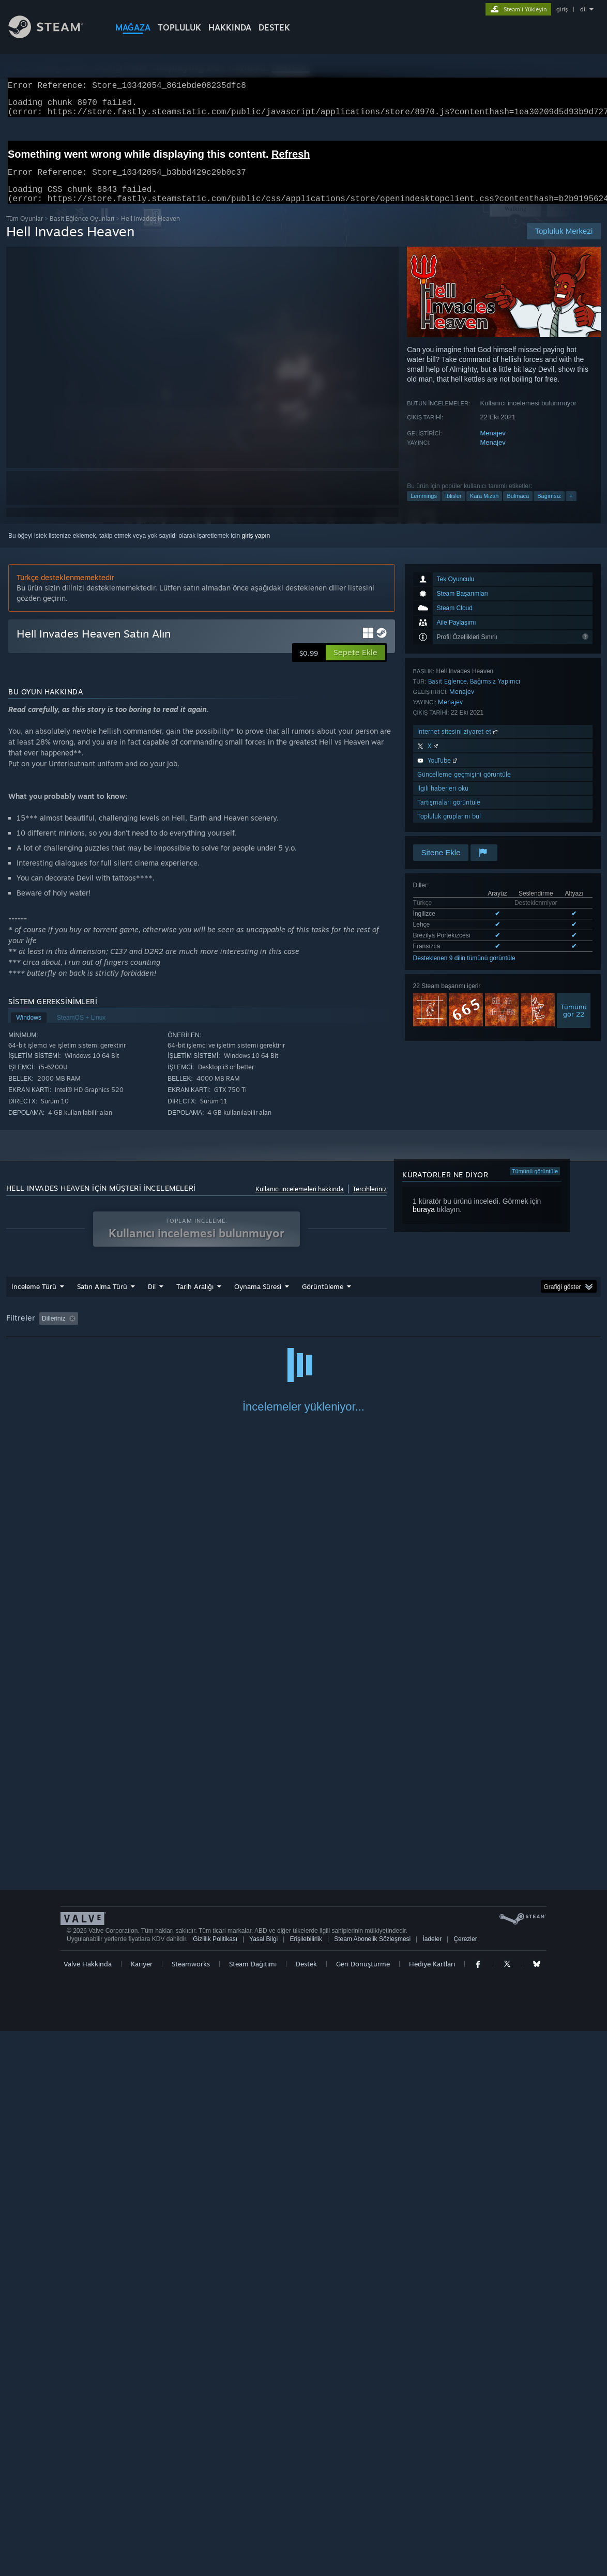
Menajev (493, 445)
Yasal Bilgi (263, 2484)
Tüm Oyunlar (24, 231)
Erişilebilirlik (306, 2484)
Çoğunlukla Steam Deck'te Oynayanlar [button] (379, 1331)
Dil (152, 1299)
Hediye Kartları (432, 2509)
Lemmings (424, 508)
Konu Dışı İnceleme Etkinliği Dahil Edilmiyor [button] (181, 1331)
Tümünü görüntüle (535, 1183)
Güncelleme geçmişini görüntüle (464, 787)
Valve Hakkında (88, 2509)
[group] (303, 1332)
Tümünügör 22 (573, 1023)
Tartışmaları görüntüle (448, 815)
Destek (306, 2509)
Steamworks (191, 2509)
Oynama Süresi (257, 1299)
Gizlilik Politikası (215, 2484)
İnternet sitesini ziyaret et (458, 744)
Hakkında (229, 27)
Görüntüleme (322, 1299)
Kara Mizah (484, 508)
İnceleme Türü (33, 1299)
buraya (424, 1222)
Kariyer (142, 2509)
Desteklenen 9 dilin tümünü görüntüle (464, 970)
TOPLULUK (179, 27)
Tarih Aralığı (195, 1299)
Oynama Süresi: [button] (284, 1331)
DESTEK (274, 27)
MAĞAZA (132, 27)
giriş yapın (256, 548)
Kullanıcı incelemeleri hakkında (299, 1201)
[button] (355, 665)
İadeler (432, 2484)
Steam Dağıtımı (253, 2509)
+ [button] (570, 508)
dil (583, 9)
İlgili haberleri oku (442, 801)
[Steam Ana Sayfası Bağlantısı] (53, 35)
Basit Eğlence (447, 694)
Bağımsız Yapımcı (495, 694)
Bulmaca (518, 508)
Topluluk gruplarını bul (449, 828)
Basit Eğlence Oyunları (82, 231)
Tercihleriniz (370, 1201)
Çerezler (465, 2484)
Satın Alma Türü (102, 1299)
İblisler (453, 508)
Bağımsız (549, 508)
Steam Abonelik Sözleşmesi (372, 2484)
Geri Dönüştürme (363, 2509)
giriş (562, 9)
